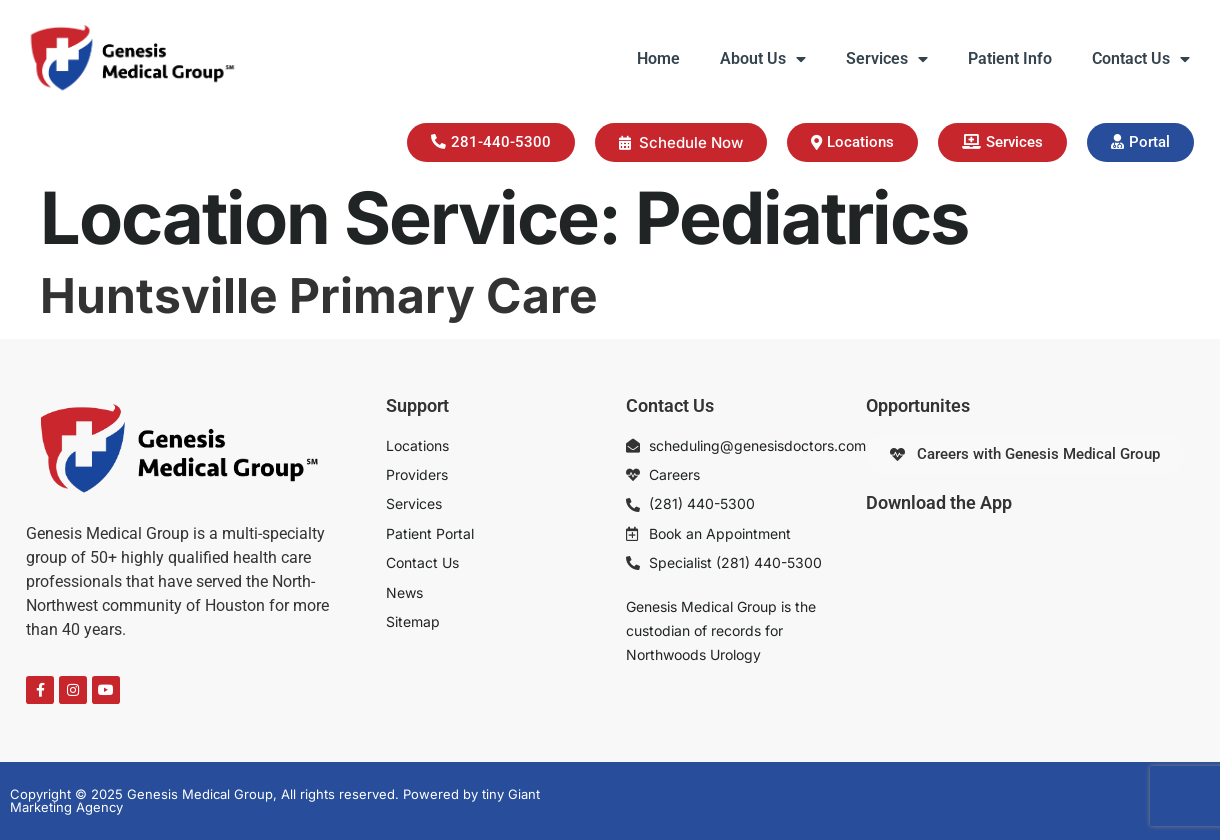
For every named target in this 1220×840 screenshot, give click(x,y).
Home (658, 58)
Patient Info (1010, 58)
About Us (763, 59)
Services (887, 59)
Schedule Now (681, 142)
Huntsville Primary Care (319, 295)
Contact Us (1141, 59)
